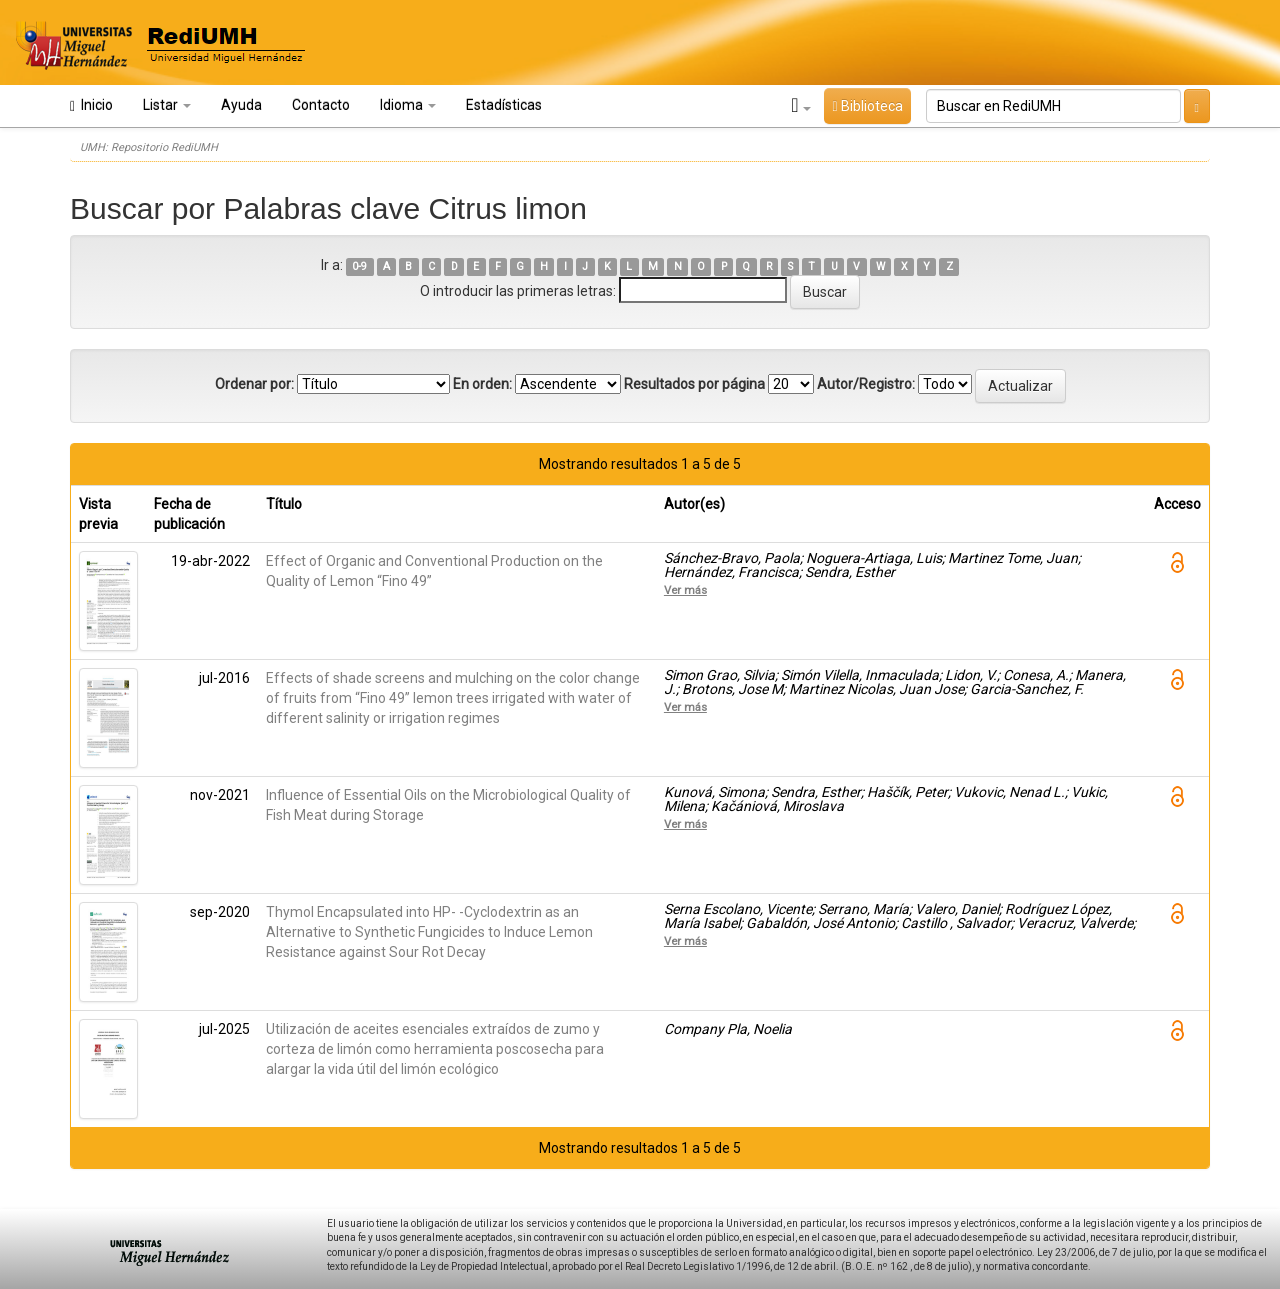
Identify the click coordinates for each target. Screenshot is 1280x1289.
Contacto (321, 105)
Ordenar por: (254, 384)
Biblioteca (867, 106)
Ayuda (241, 105)
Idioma (408, 105)
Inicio (91, 105)
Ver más (685, 590)
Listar (167, 105)
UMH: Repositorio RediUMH (149, 147)
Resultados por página (694, 384)
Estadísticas (504, 105)
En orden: (482, 384)
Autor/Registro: (866, 384)
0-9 (359, 266)
